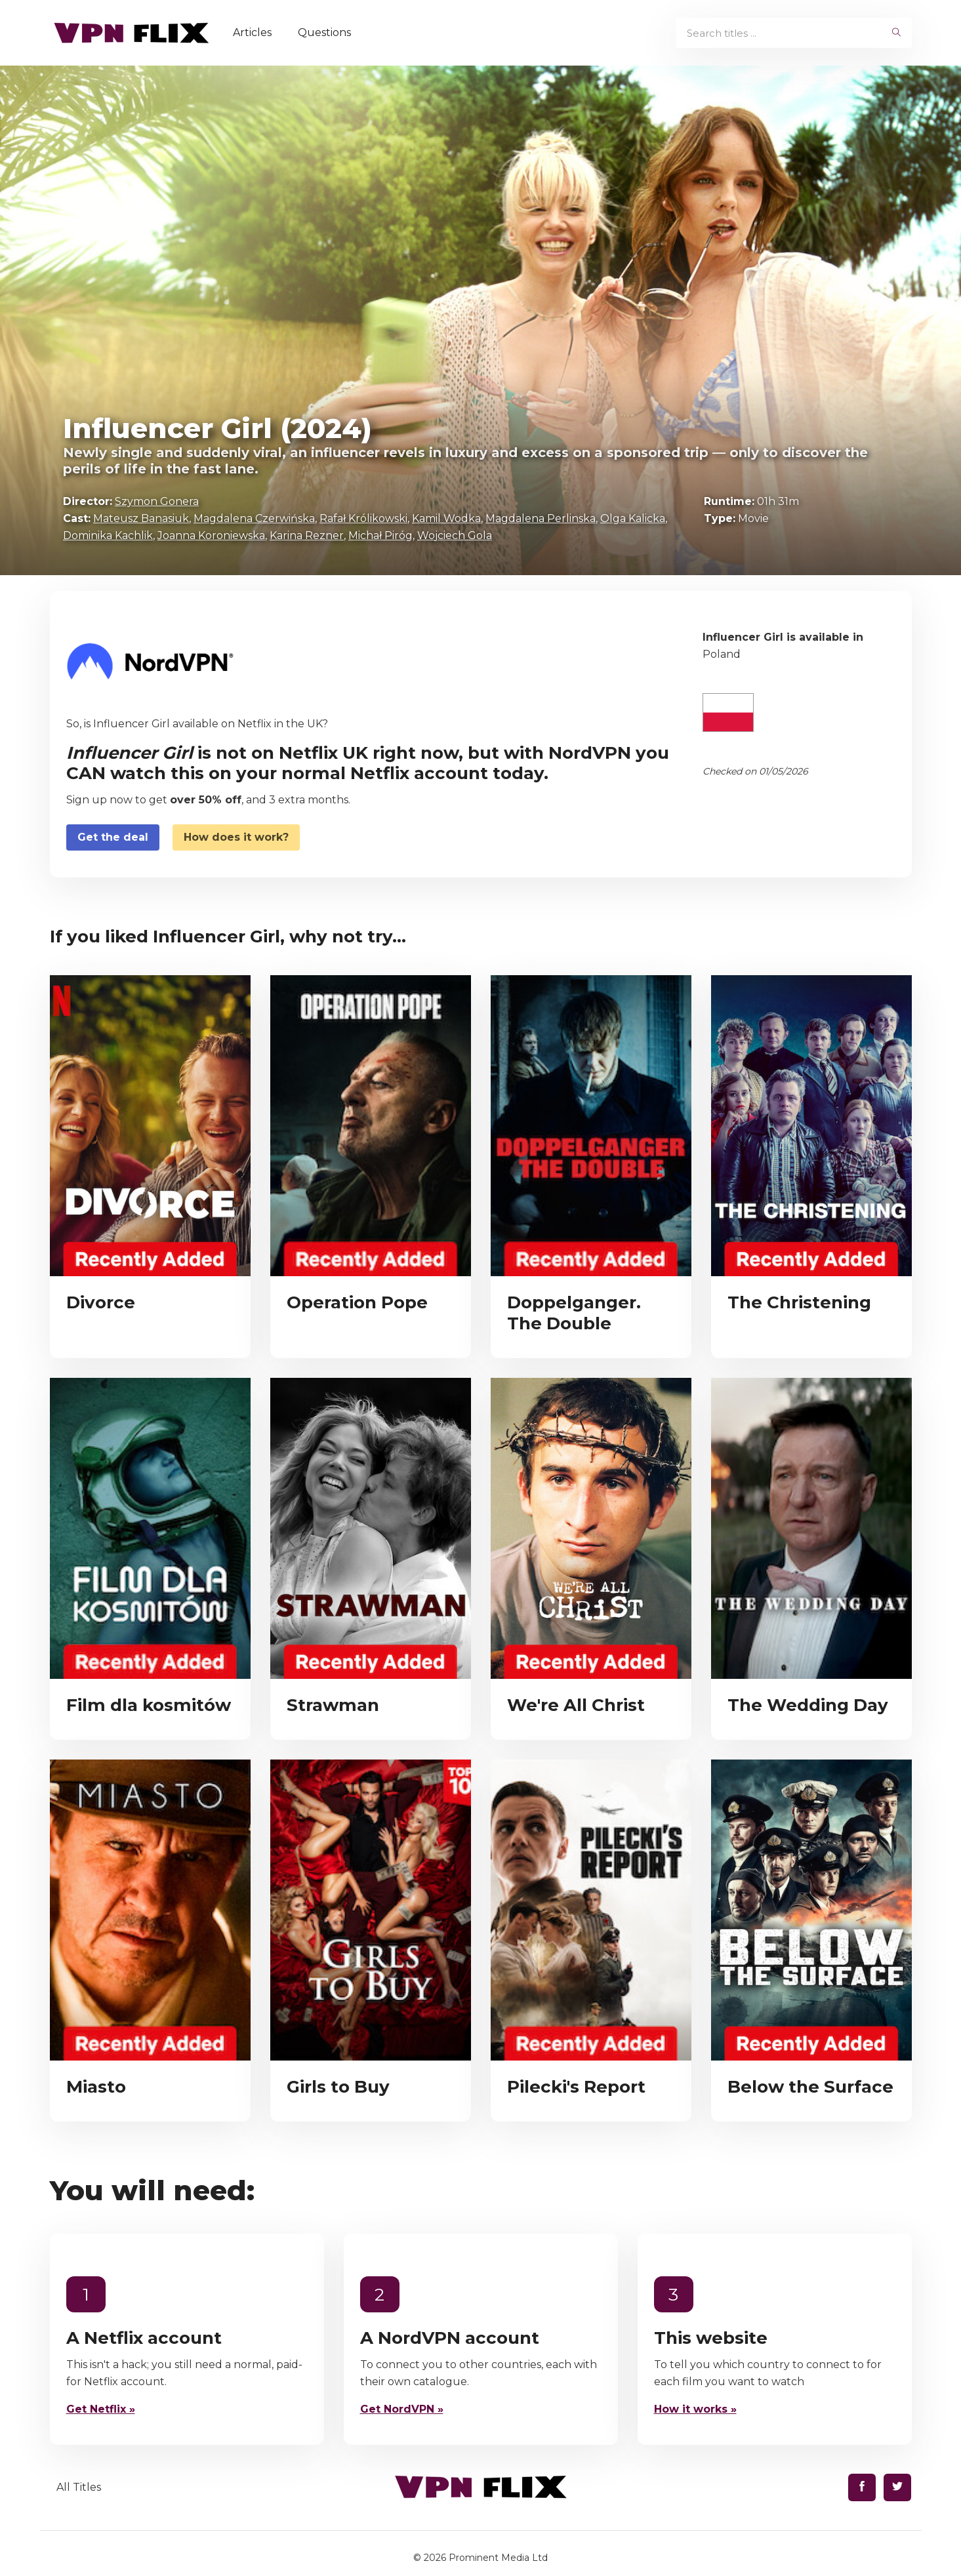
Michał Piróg (380, 535)
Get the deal (112, 837)
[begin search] (896, 33)
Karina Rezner (307, 535)
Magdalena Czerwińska (254, 518)
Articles (252, 32)
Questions (324, 32)
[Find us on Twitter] (897, 2487)
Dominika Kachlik (108, 535)
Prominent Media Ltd (498, 2558)
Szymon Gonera (157, 501)
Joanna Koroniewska (211, 535)
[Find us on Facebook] (862, 2487)
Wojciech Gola (454, 535)
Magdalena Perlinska (540, 518)
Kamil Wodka (446, 518)
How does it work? (236, 837)
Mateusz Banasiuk (141, 518)
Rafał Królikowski (363, 518)
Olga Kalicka (632, 518)
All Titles (78, 2487)
